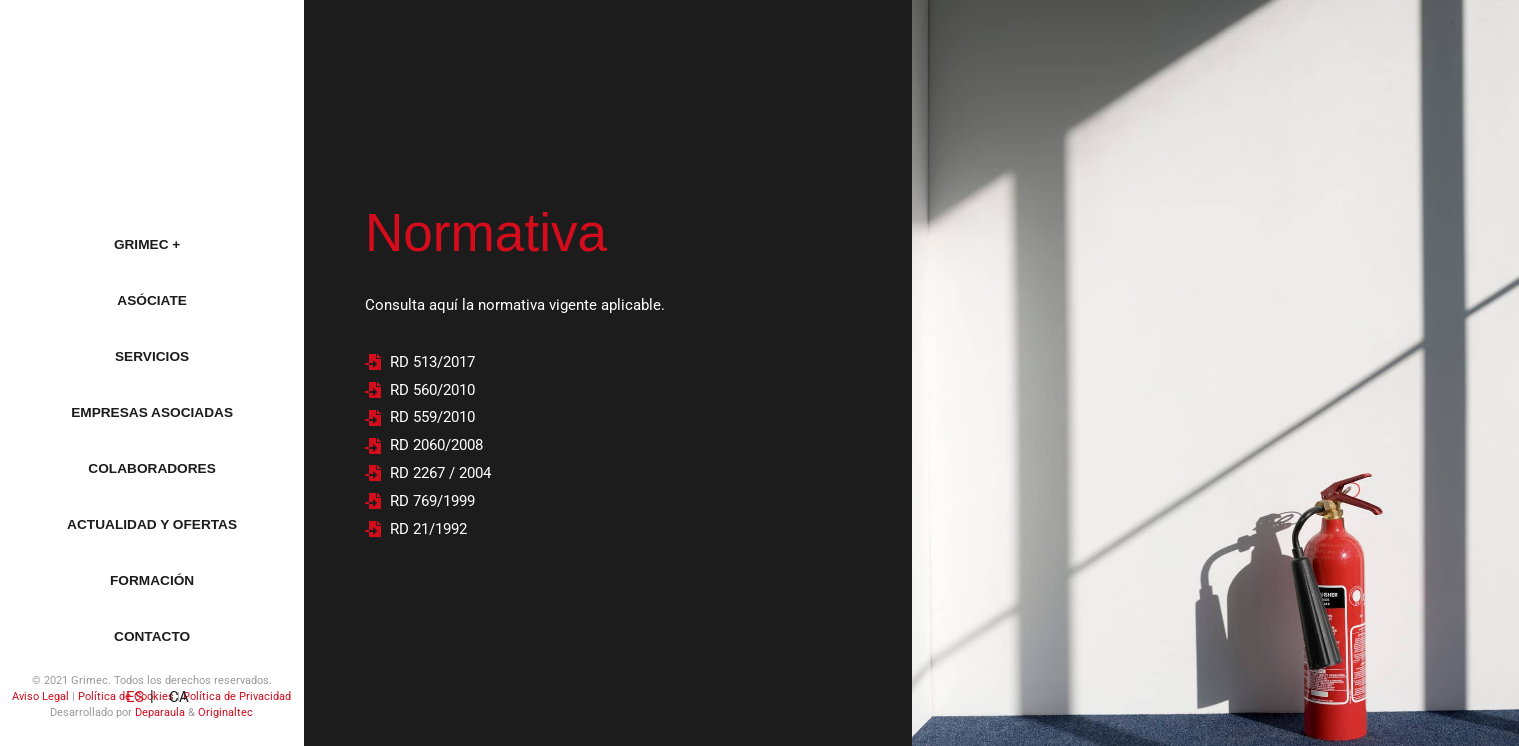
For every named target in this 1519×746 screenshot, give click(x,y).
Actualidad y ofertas (152, 524)
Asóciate (152, 300)
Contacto (152, 636)
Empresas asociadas (152, 412)
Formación (152, 580)
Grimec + (152, 245)
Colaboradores (151, 468)
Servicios (152, 356)
